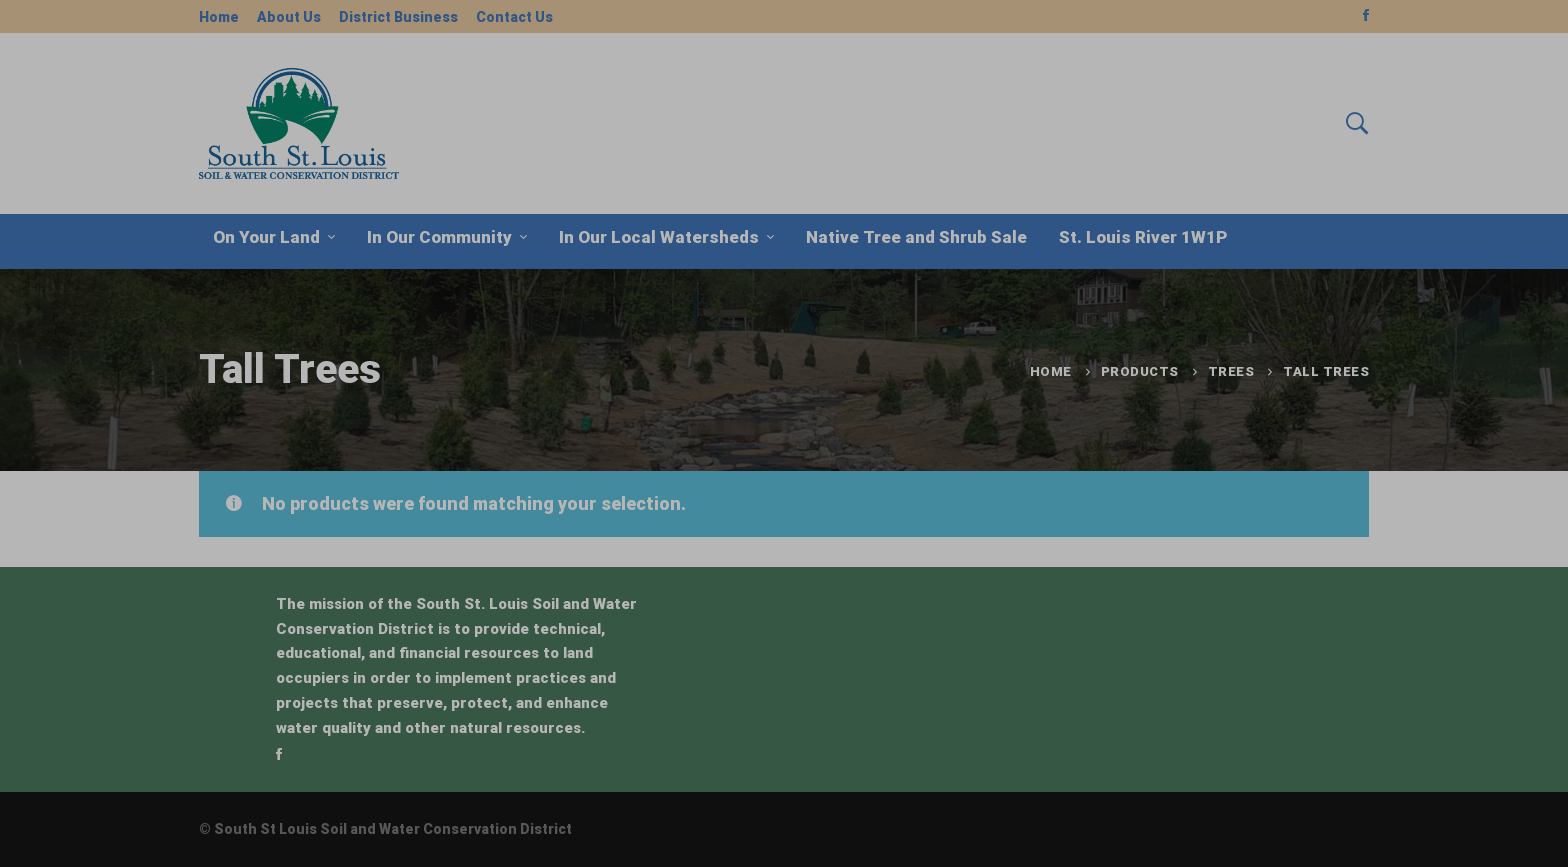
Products (1140, 371)
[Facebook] (279, 754)
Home (1051, 371)
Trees (1231, 371)
